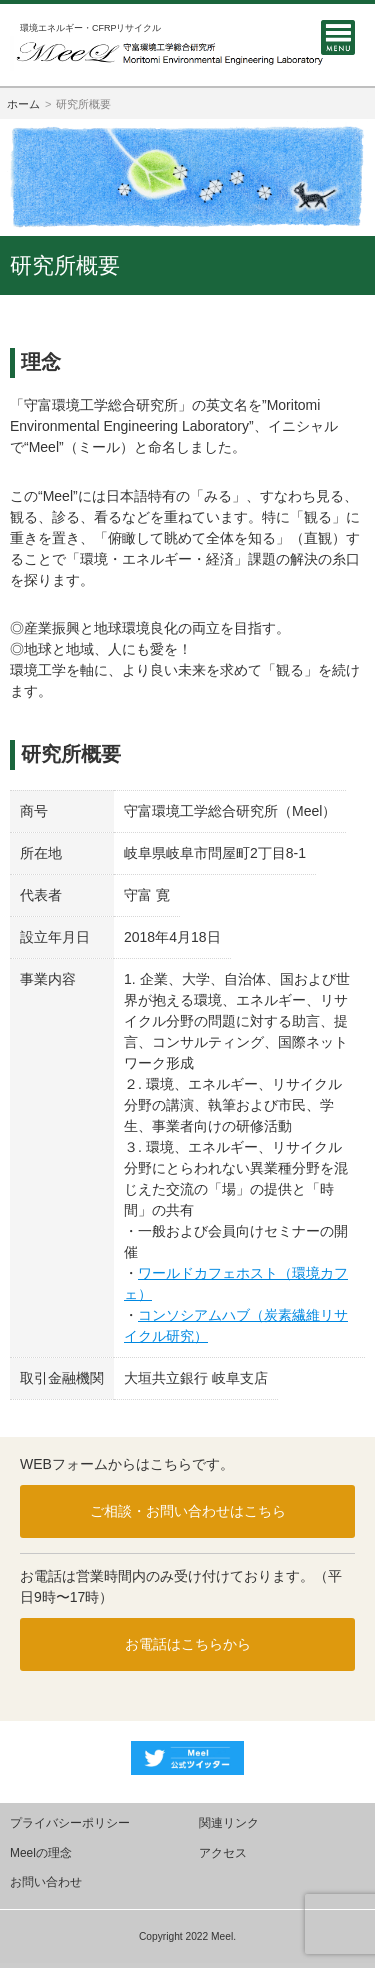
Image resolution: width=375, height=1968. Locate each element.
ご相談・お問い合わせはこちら (188, 1511)
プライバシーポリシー (70, 1823)
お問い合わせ (46, 1882)
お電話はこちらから (188, 1644)
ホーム (23, 104)
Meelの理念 (41, 1853)
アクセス (223, 1853)
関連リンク (229, 1823)
